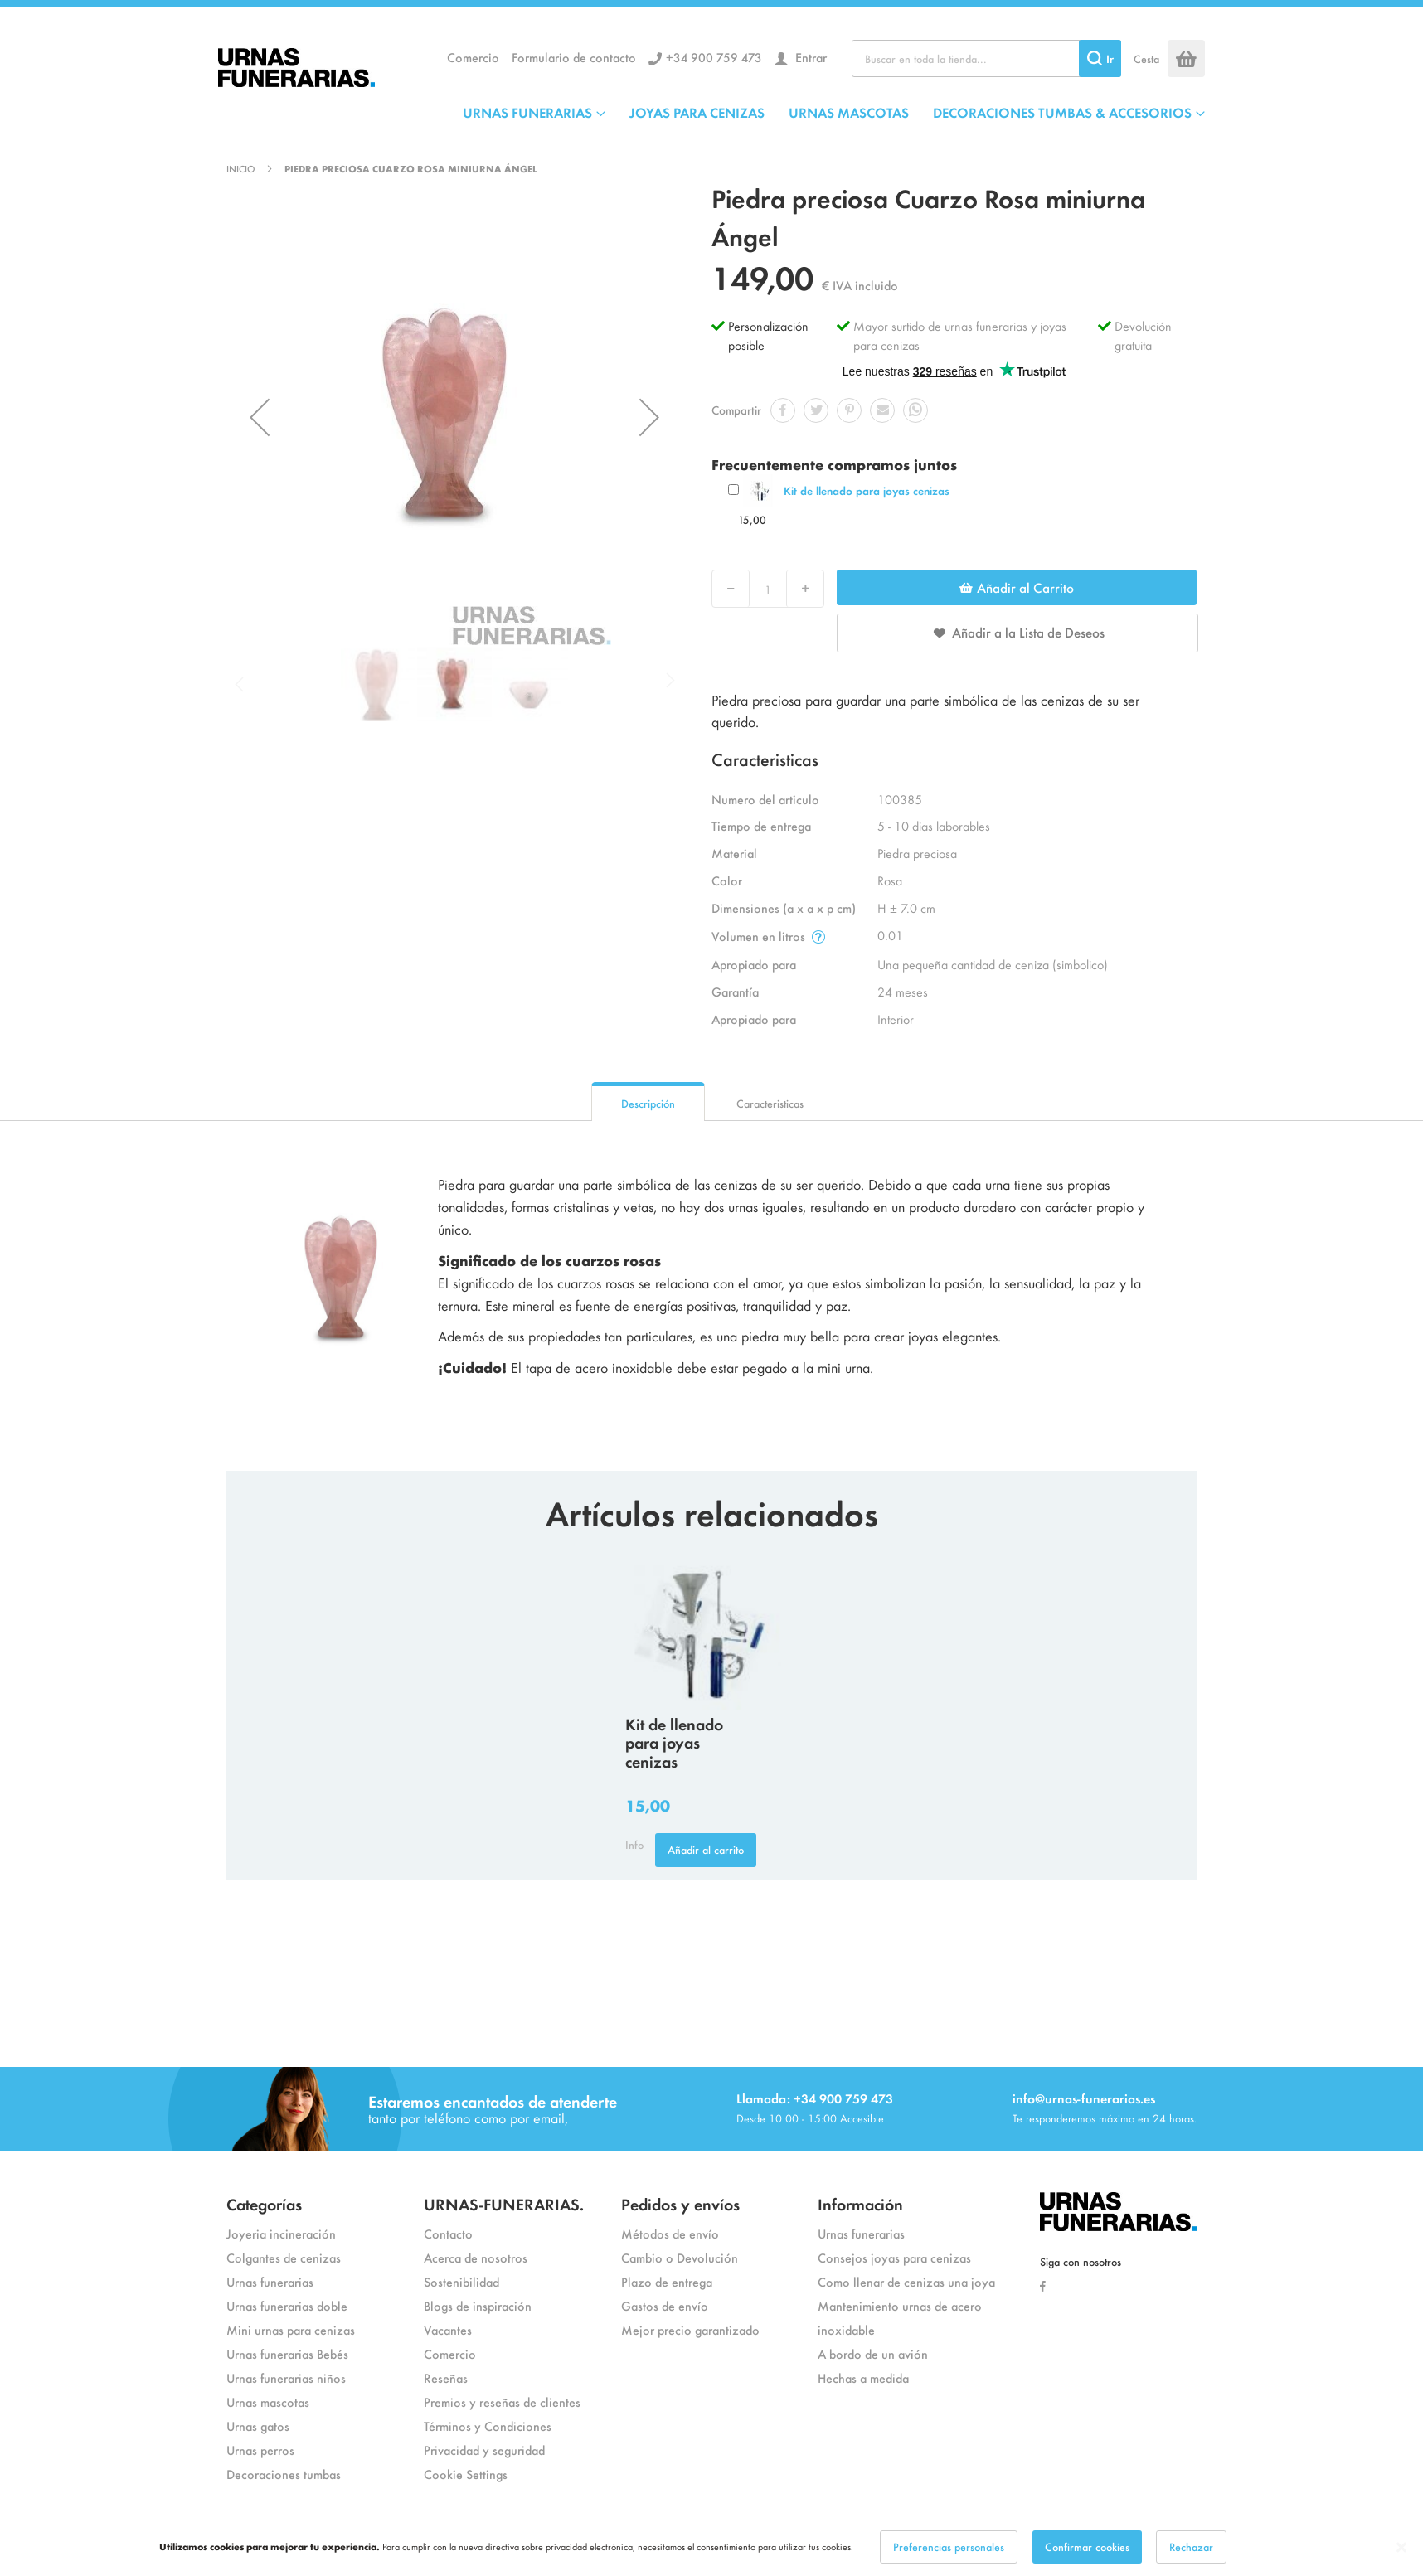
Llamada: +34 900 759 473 (814, 2098)
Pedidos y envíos (680, 2203)
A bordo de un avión (873, 2353)
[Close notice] (1401, 2547)
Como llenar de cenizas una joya (906, 2281)
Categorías (264, 2203)
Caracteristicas (770, 1103)
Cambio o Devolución (679, 2257)
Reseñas (446, 2377)
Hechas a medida (863, 2377)
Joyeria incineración (281, 2233)
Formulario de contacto (574, 56)
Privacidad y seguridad (484, 2449)
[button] (259, 417)
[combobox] (986, 58)
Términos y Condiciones (487, 2425)
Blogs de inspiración (478, 2305)
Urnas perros (260, 2449)
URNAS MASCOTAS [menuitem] (849, 112)
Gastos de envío (664, 2305)
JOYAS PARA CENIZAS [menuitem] (697, 112)
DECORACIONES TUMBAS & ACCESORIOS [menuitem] (1062, 112)
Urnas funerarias (269, 2281)
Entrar (809, 56)
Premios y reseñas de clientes (502, 2401)
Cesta (1146, 58)
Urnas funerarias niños (286, 2377)
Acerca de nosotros (475, 2257)
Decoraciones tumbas (283, 2473)
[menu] (834, 112)
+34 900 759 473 (714, 56)
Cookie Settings (466, 2473)
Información (860, 2203)
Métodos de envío (670, 2233)
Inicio (240, 168)
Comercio (473, 56)
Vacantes (448, 2329)
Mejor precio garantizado (690, 2329)
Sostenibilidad (461, 2281)
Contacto (448, 2233)
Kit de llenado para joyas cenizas (866, 490)
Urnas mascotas (267, 2401)
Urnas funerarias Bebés (287, 2353)
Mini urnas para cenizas (290, 2329)
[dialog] (711, 2547)
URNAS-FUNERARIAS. (504, 2203)
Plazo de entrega (666, 2281)
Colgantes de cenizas (283, 2257)
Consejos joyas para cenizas (894, 2257)
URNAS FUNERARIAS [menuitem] (527, 112)
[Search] (1100, 58)
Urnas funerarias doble (286, 2305)
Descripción (648, 1103)
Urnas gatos (257, 2425)
